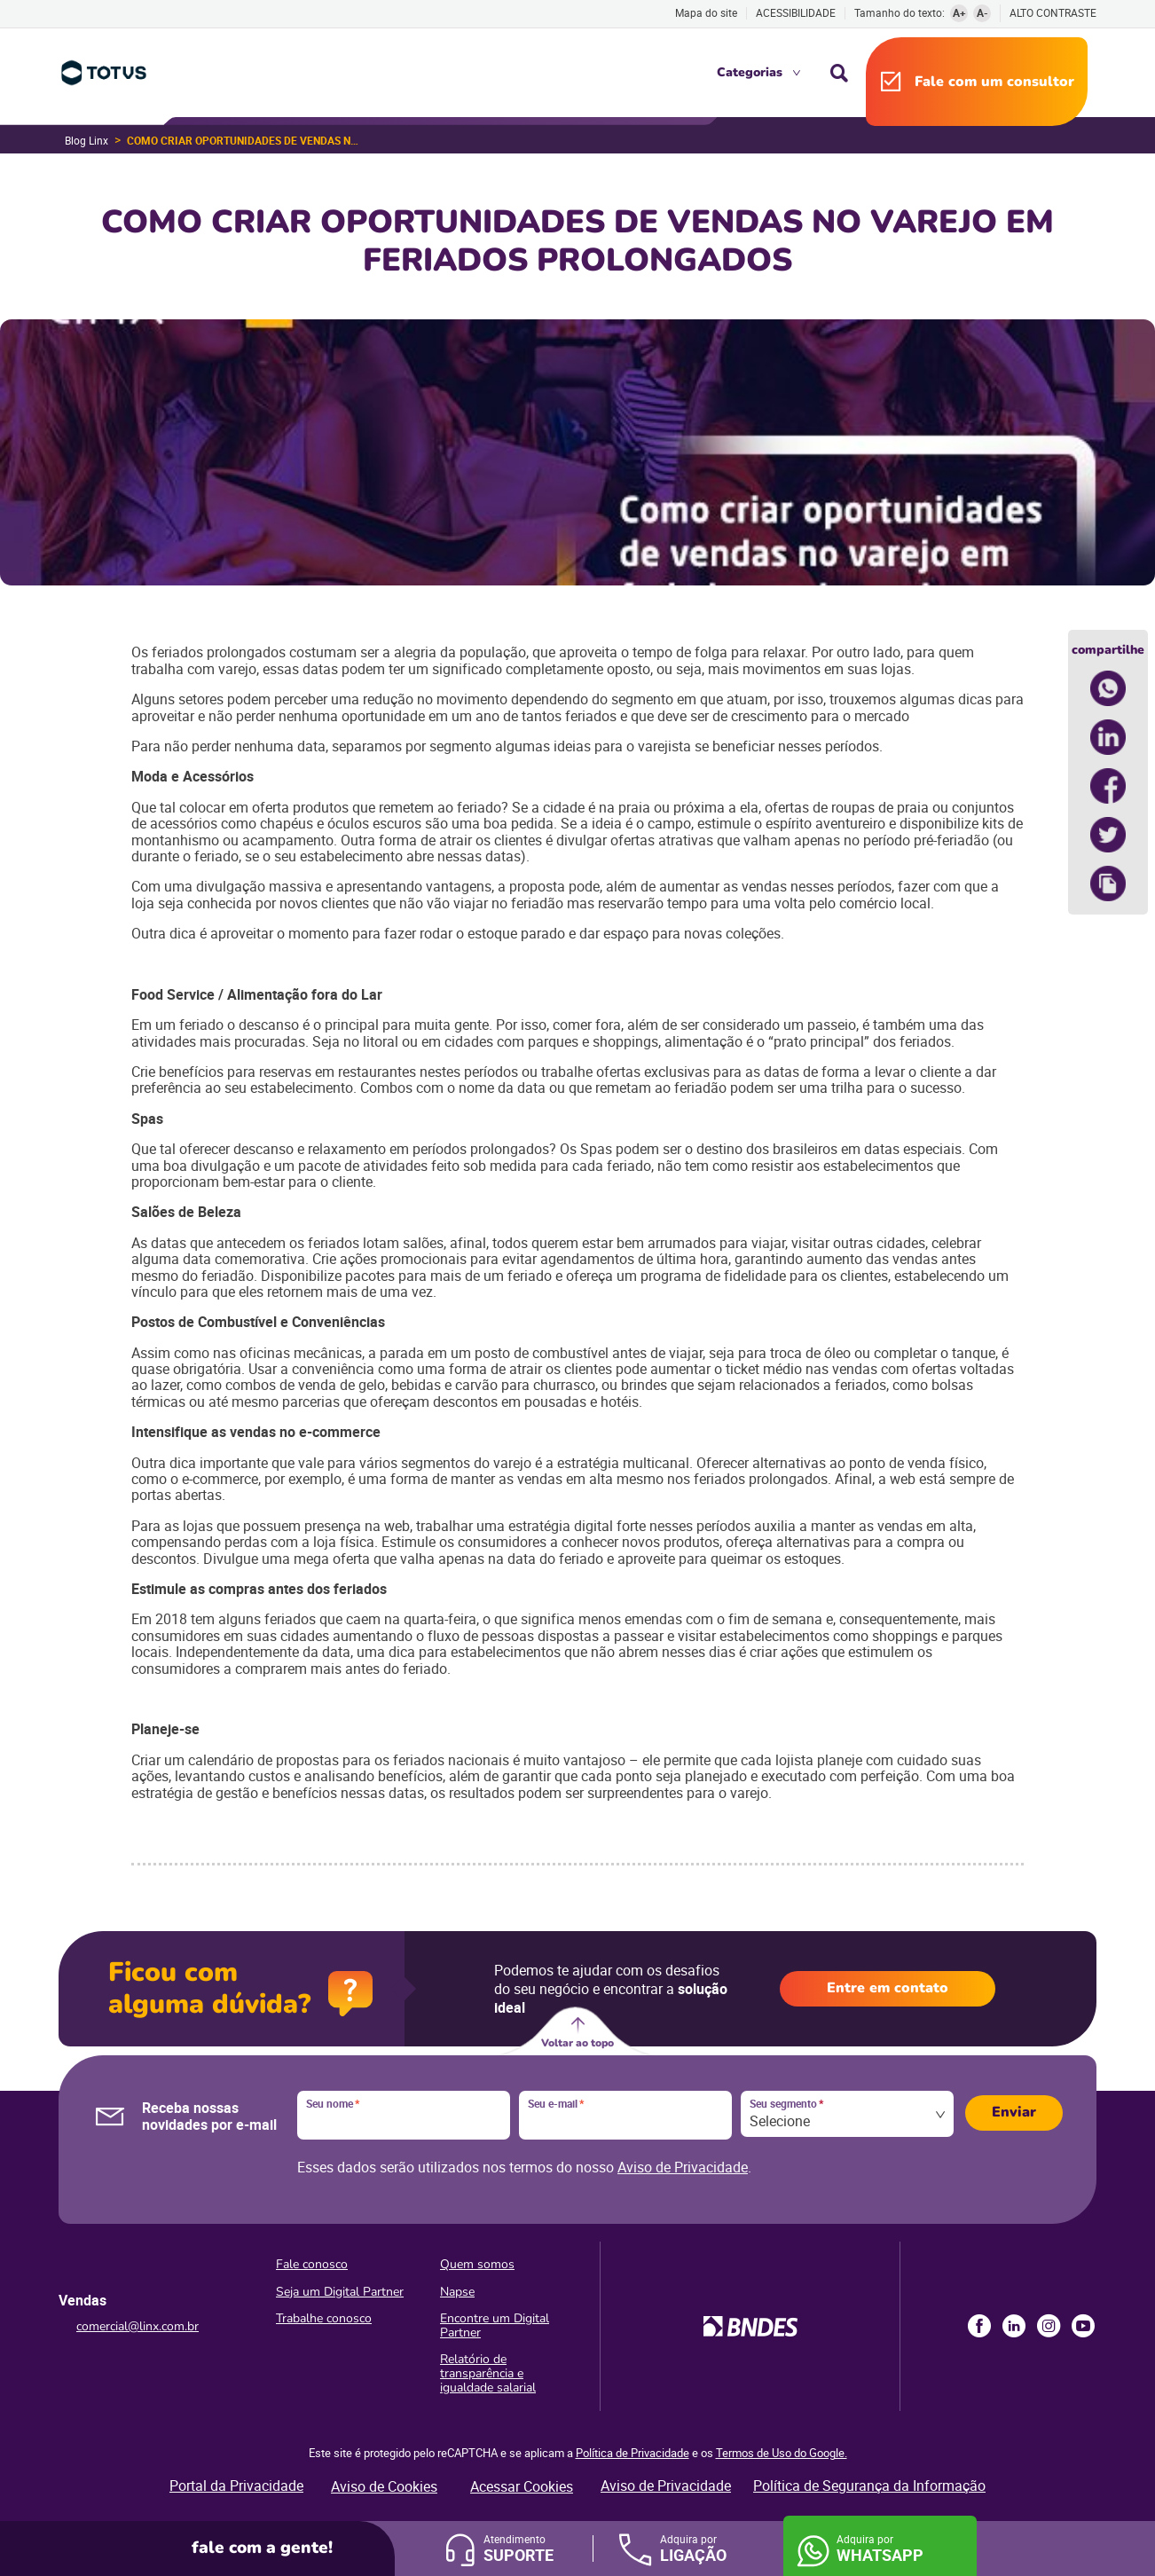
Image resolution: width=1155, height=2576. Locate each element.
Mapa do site (706, 12)
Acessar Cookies (521, 2486)
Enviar (1014, 2112)
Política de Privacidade (632, 2453)
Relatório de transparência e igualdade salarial (488, 2373)
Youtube (1083, 2326)
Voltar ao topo (577, 2043)
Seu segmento (786, 2104)
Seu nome (332, 2104)
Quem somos (477, 2264)
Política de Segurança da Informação (869, 2485)
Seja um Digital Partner (340, 2291)
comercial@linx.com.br (137, 2326)
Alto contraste (1053, 13)
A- (982, 12)
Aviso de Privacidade (682, 2167)
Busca (839, 72)
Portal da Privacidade (236, 2485)
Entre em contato (887, 1988)
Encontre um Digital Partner (494, 2325)
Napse (457, 2291)
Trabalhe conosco (324, 2318)
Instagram (1048, 2326)
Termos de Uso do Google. (781, 2453)
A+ (959, 12)
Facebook (979, 2326)
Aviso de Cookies (384, 2486)
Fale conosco (312, 2264)
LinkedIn (1014, 2326)
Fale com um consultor (994, 81)
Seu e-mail (556, 2104)
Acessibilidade (796, 12)
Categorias (749, 72)
